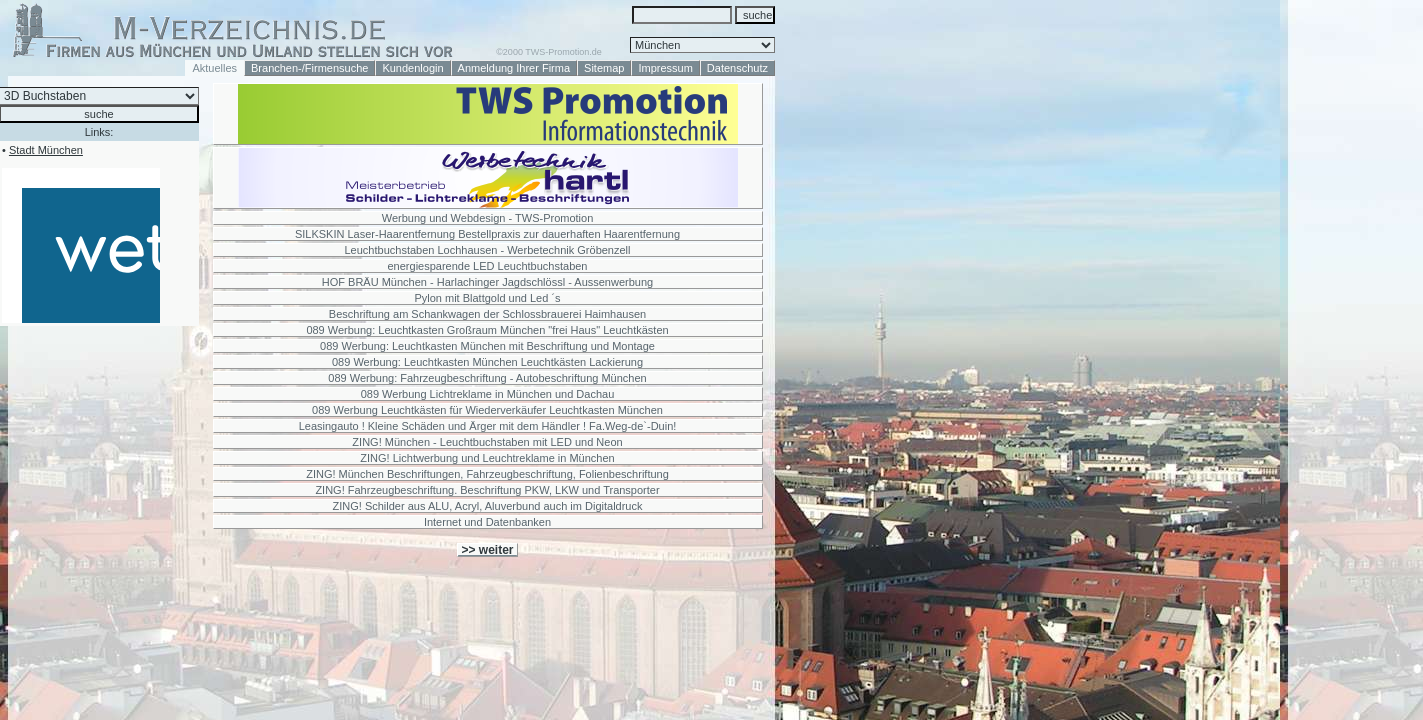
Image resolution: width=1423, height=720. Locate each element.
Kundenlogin (412, 68)
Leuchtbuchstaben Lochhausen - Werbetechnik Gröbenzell (488, 250)
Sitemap (604, 68)
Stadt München (46, 150)
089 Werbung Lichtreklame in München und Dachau (488, 394)
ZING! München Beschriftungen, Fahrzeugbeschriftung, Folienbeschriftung (487, 474)
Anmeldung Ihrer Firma (514, 68)
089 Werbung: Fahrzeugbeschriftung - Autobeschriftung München (487, 378)
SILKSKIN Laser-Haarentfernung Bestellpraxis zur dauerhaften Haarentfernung (487, 234)
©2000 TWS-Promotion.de (549, 52)
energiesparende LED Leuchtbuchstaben (488, 266)
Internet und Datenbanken (487, 522)
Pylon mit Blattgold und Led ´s (487, 298)
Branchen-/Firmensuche (309, 68)
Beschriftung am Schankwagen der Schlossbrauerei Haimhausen (487, 314)
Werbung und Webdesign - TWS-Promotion (488, 218)
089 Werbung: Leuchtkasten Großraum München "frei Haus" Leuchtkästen (487, 330)
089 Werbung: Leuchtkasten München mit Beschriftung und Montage (487, 346)
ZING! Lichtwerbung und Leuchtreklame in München (487, 458)
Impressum (665, 68)
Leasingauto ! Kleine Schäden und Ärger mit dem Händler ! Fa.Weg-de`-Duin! (488, 426)
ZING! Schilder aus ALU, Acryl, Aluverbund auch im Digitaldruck (488, 506)
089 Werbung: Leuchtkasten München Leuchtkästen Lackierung (487, 362)
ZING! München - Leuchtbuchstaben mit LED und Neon (487, 442)
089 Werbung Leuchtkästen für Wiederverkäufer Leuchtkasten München (487, 410)
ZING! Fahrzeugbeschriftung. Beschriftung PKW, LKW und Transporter (487, 490)
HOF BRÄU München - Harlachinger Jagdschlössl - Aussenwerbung (487, 282)
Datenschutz (737, 68)
